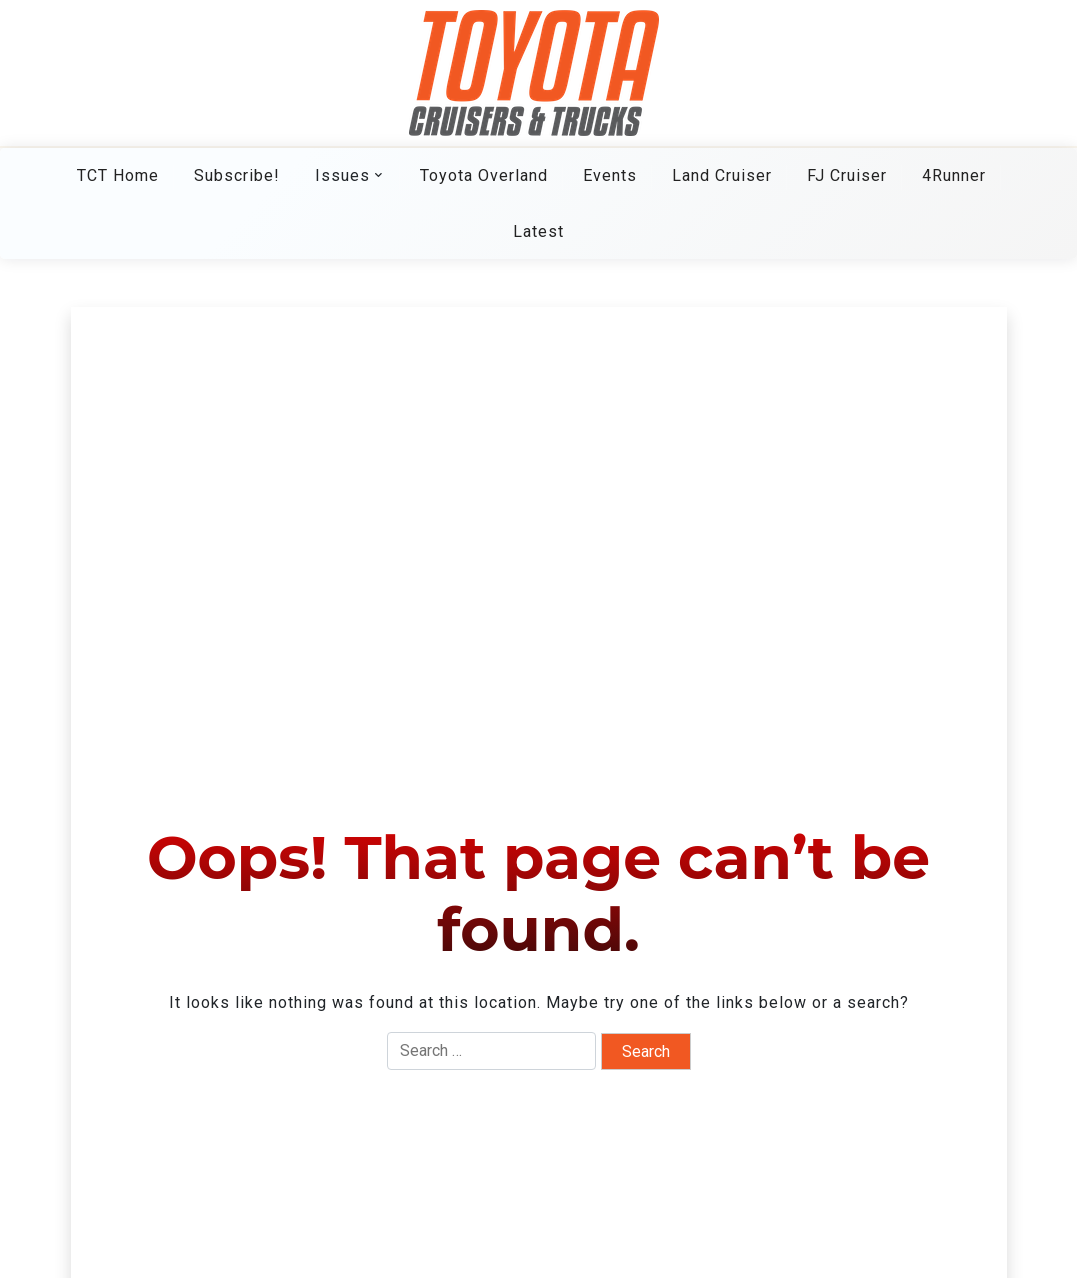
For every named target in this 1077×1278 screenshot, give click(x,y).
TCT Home (118, 175)
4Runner (954, 175)
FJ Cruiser (847, 175)
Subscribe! (237, 175)
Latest (538, 231)
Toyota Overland (484, 175)
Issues (342, 175)
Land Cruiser (722, 175)
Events (610, 175)
